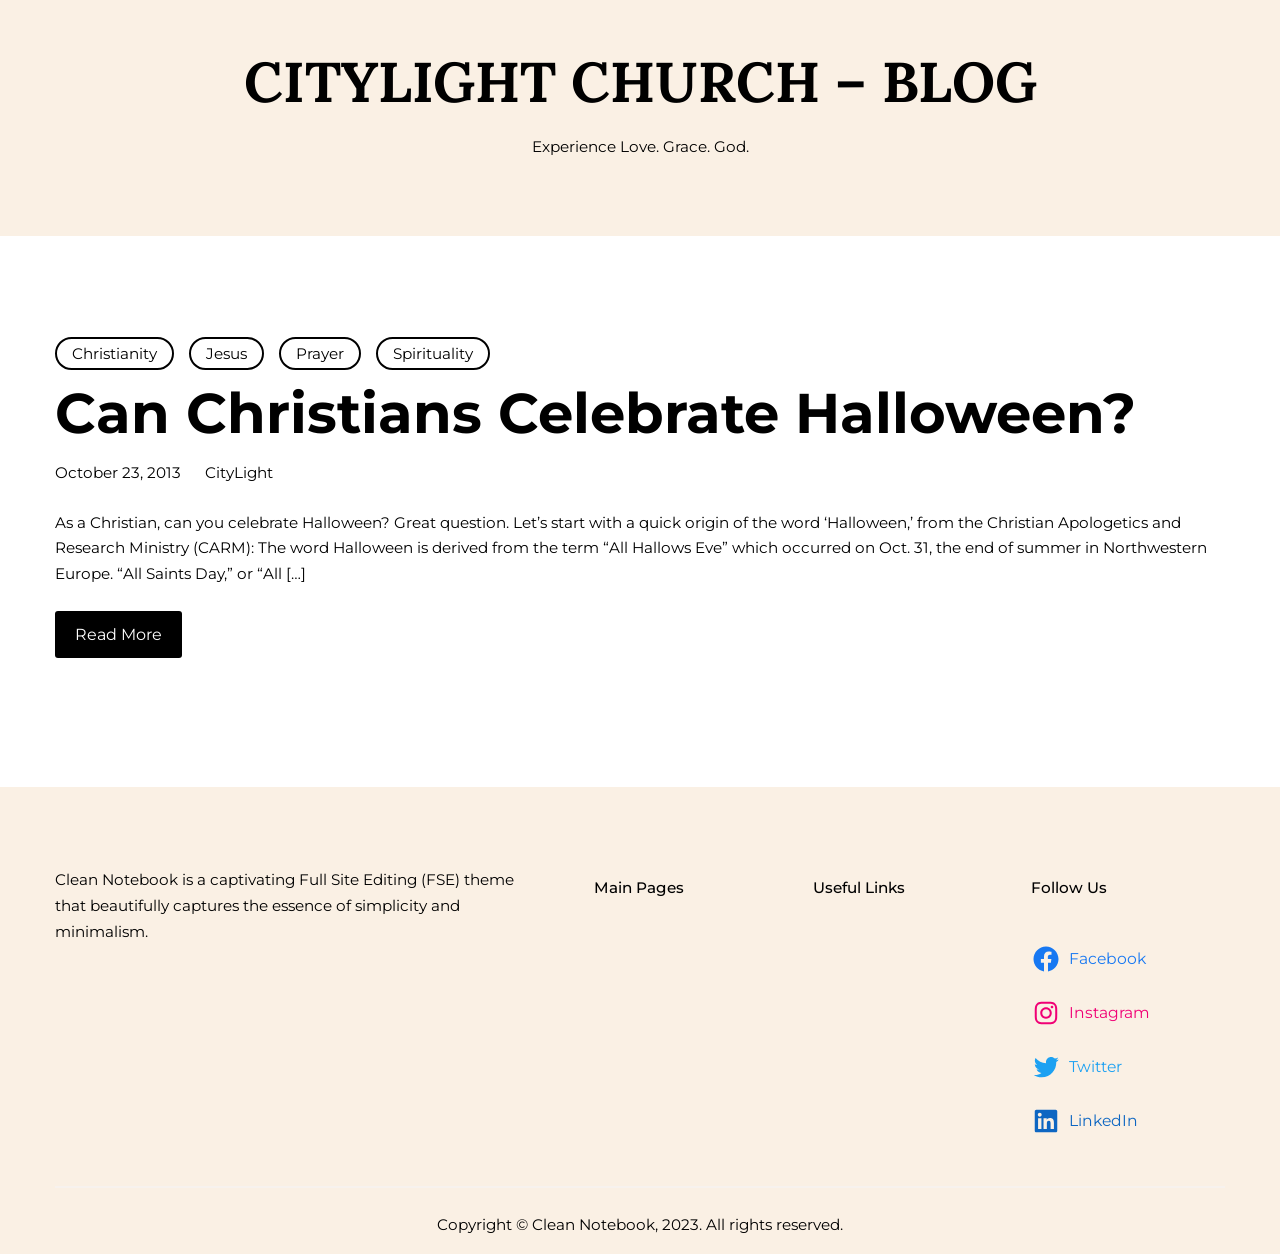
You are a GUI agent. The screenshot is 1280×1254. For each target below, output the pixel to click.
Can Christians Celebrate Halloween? (595, 413)
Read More (118, 634)
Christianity (114, 353)
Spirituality (433, 353)
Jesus (226, 353)
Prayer (320, 353)
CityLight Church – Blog (640, 81)
